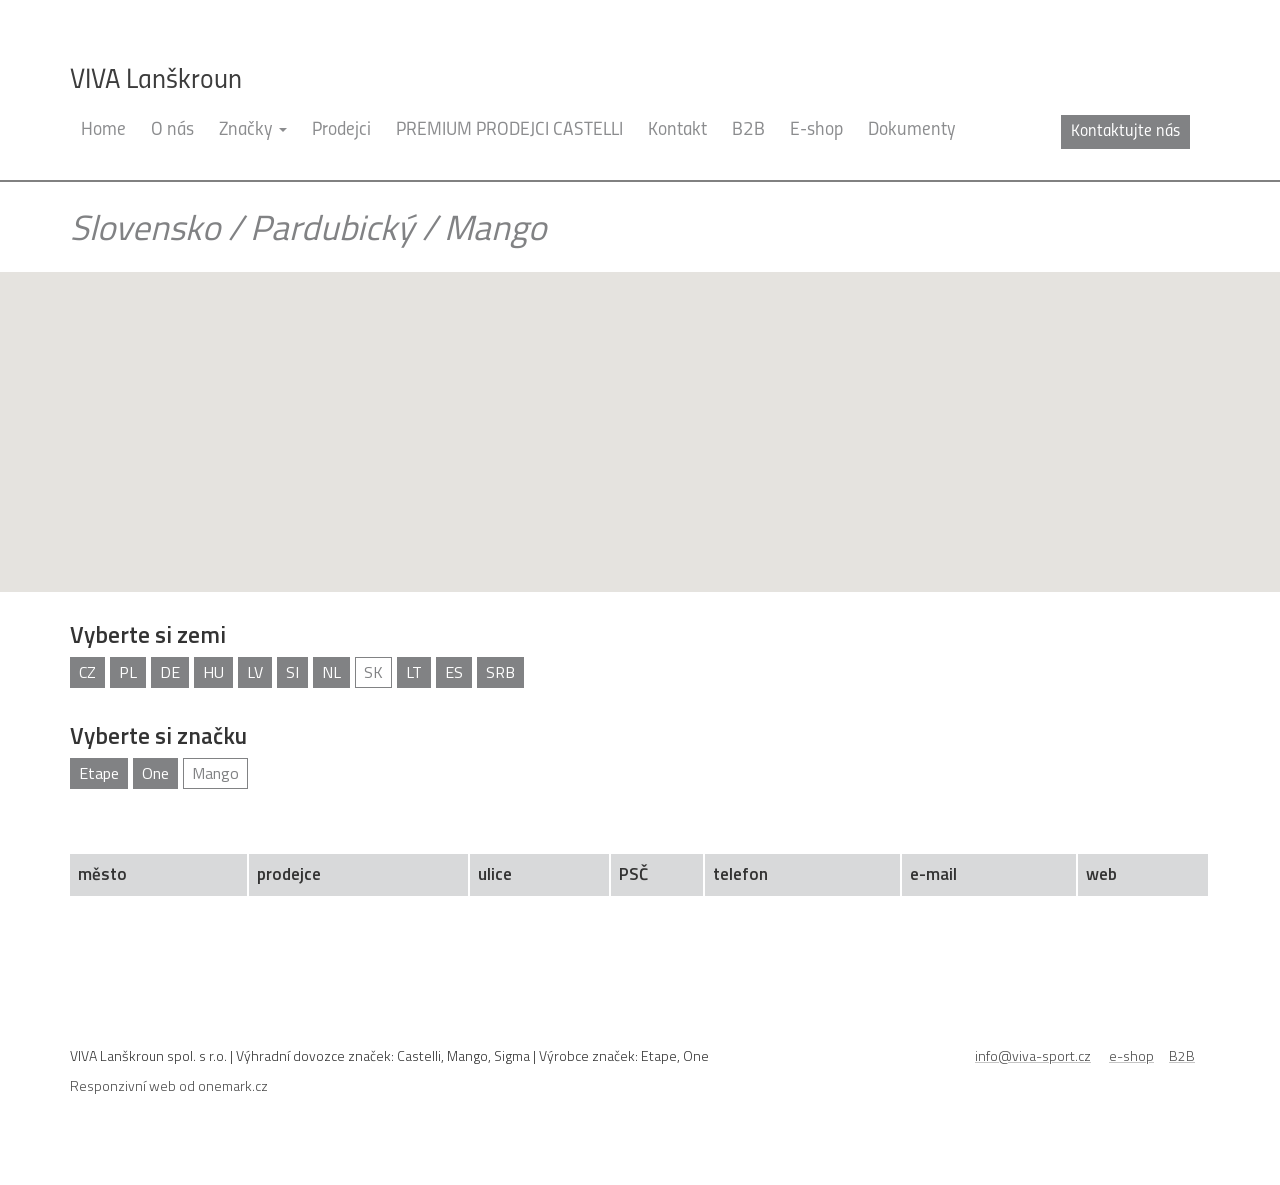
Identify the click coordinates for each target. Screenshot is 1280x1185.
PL (128, 701)
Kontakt (677, 159)
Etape (99, 802)
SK (373, 701)
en (1200, 131)
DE (170, 701)
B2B (748, 159)
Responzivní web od (169, 1114)
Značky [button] (253, 159)
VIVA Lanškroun (156, 81)
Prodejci (341, 159)
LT (414, 701)
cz (1169, 131)
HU (213, 701)
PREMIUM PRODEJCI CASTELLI (509, 159)
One (155, 802)
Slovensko (145, 256)
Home (103, 159)
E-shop (816, 159)
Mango (215, 802)
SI (292, 701)
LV (255, 701)
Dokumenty (912, 159)
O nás (172, 159)
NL (331, 701)
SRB (500, 701)
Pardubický (332, 256)
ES (454, 701)
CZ (87, 701)
